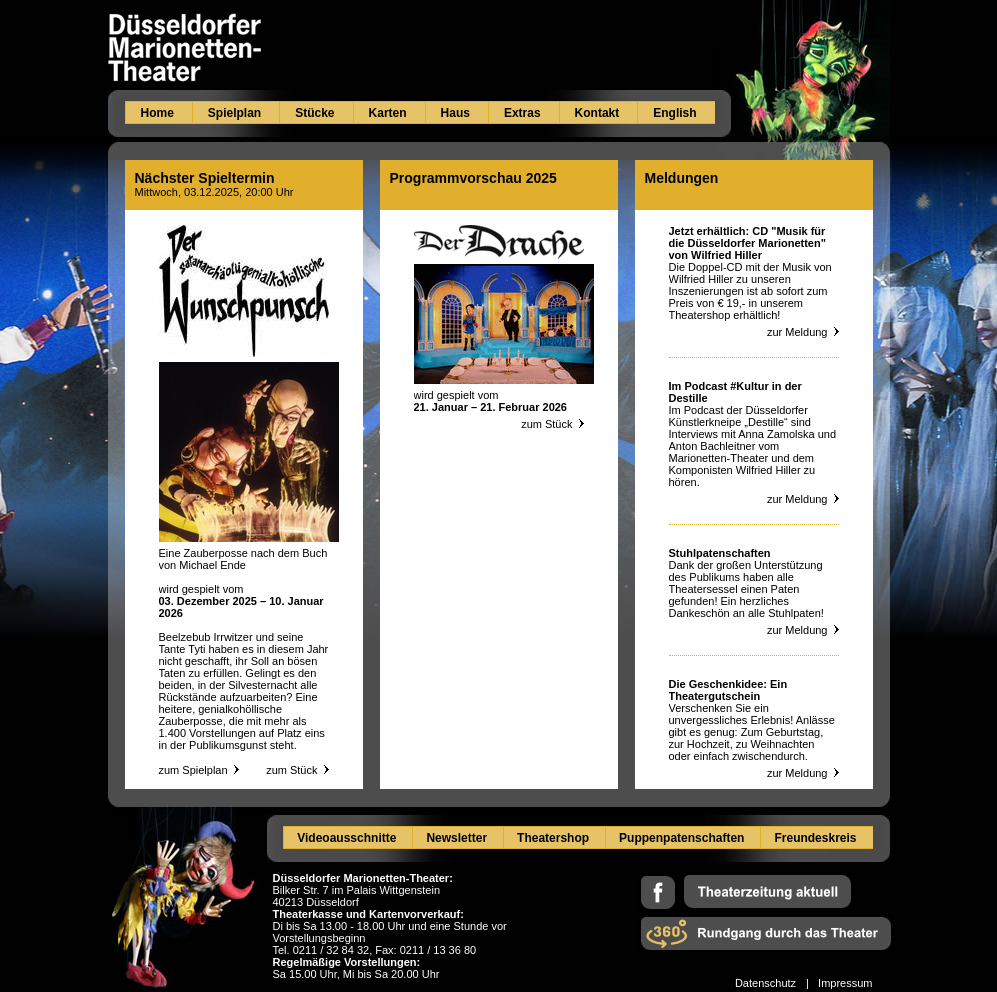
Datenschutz (765, 983)
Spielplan (234, 113)
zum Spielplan (193, 770)
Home (157, 113)
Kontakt (597, 113)
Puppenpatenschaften (681, 838)
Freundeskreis (815, 838)
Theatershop (553, 838)
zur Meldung (803, 332)
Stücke (314, 113)
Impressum (845, 983)
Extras (522, 113)
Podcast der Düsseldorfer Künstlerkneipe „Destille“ (738, 416)
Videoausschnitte (346, 838)
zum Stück (297, 770)
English (674, 113)
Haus (455, 113)
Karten (388, 113)
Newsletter (456, 838)
